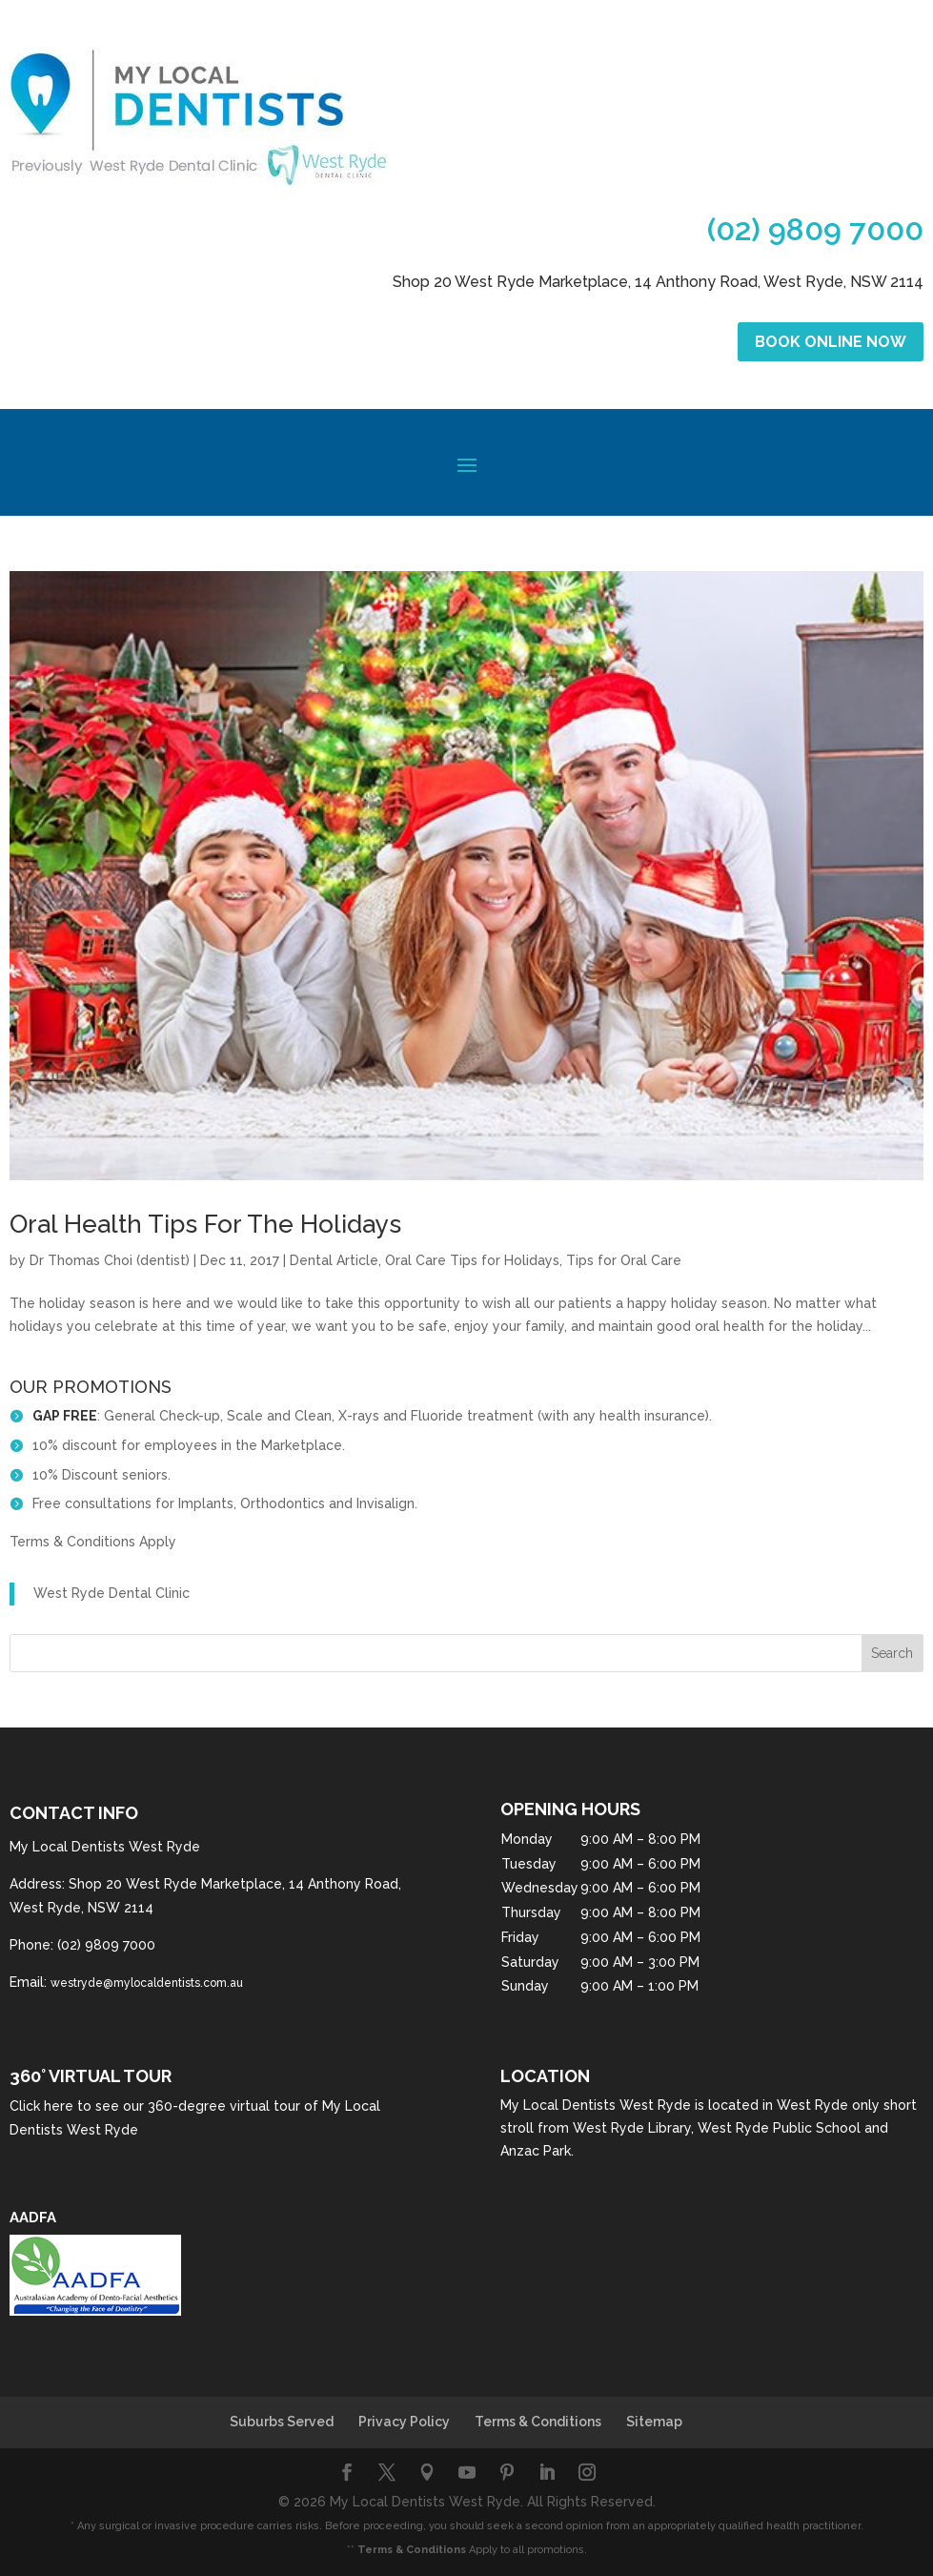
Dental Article (334, 1260)
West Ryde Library (632, 2128)
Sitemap (654, 2421)
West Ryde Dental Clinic (111, 1593)
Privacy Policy (404, 2421)
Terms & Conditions (538, 2421)
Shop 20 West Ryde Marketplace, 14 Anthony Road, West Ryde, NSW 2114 (658, 282)
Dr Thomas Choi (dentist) (110, 1260)
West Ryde (812, 2105)
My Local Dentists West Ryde (595, 2105)
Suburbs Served (282, 2421)
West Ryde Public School (779, 2128)
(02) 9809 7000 (815, 229)
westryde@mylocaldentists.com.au (147, 1983)
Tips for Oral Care (623, 1260)
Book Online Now (830, 342)
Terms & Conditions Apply (93, 1541)
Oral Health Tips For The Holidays (205, 1224)
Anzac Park (535, 2150)
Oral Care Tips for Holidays (472, 1260)
